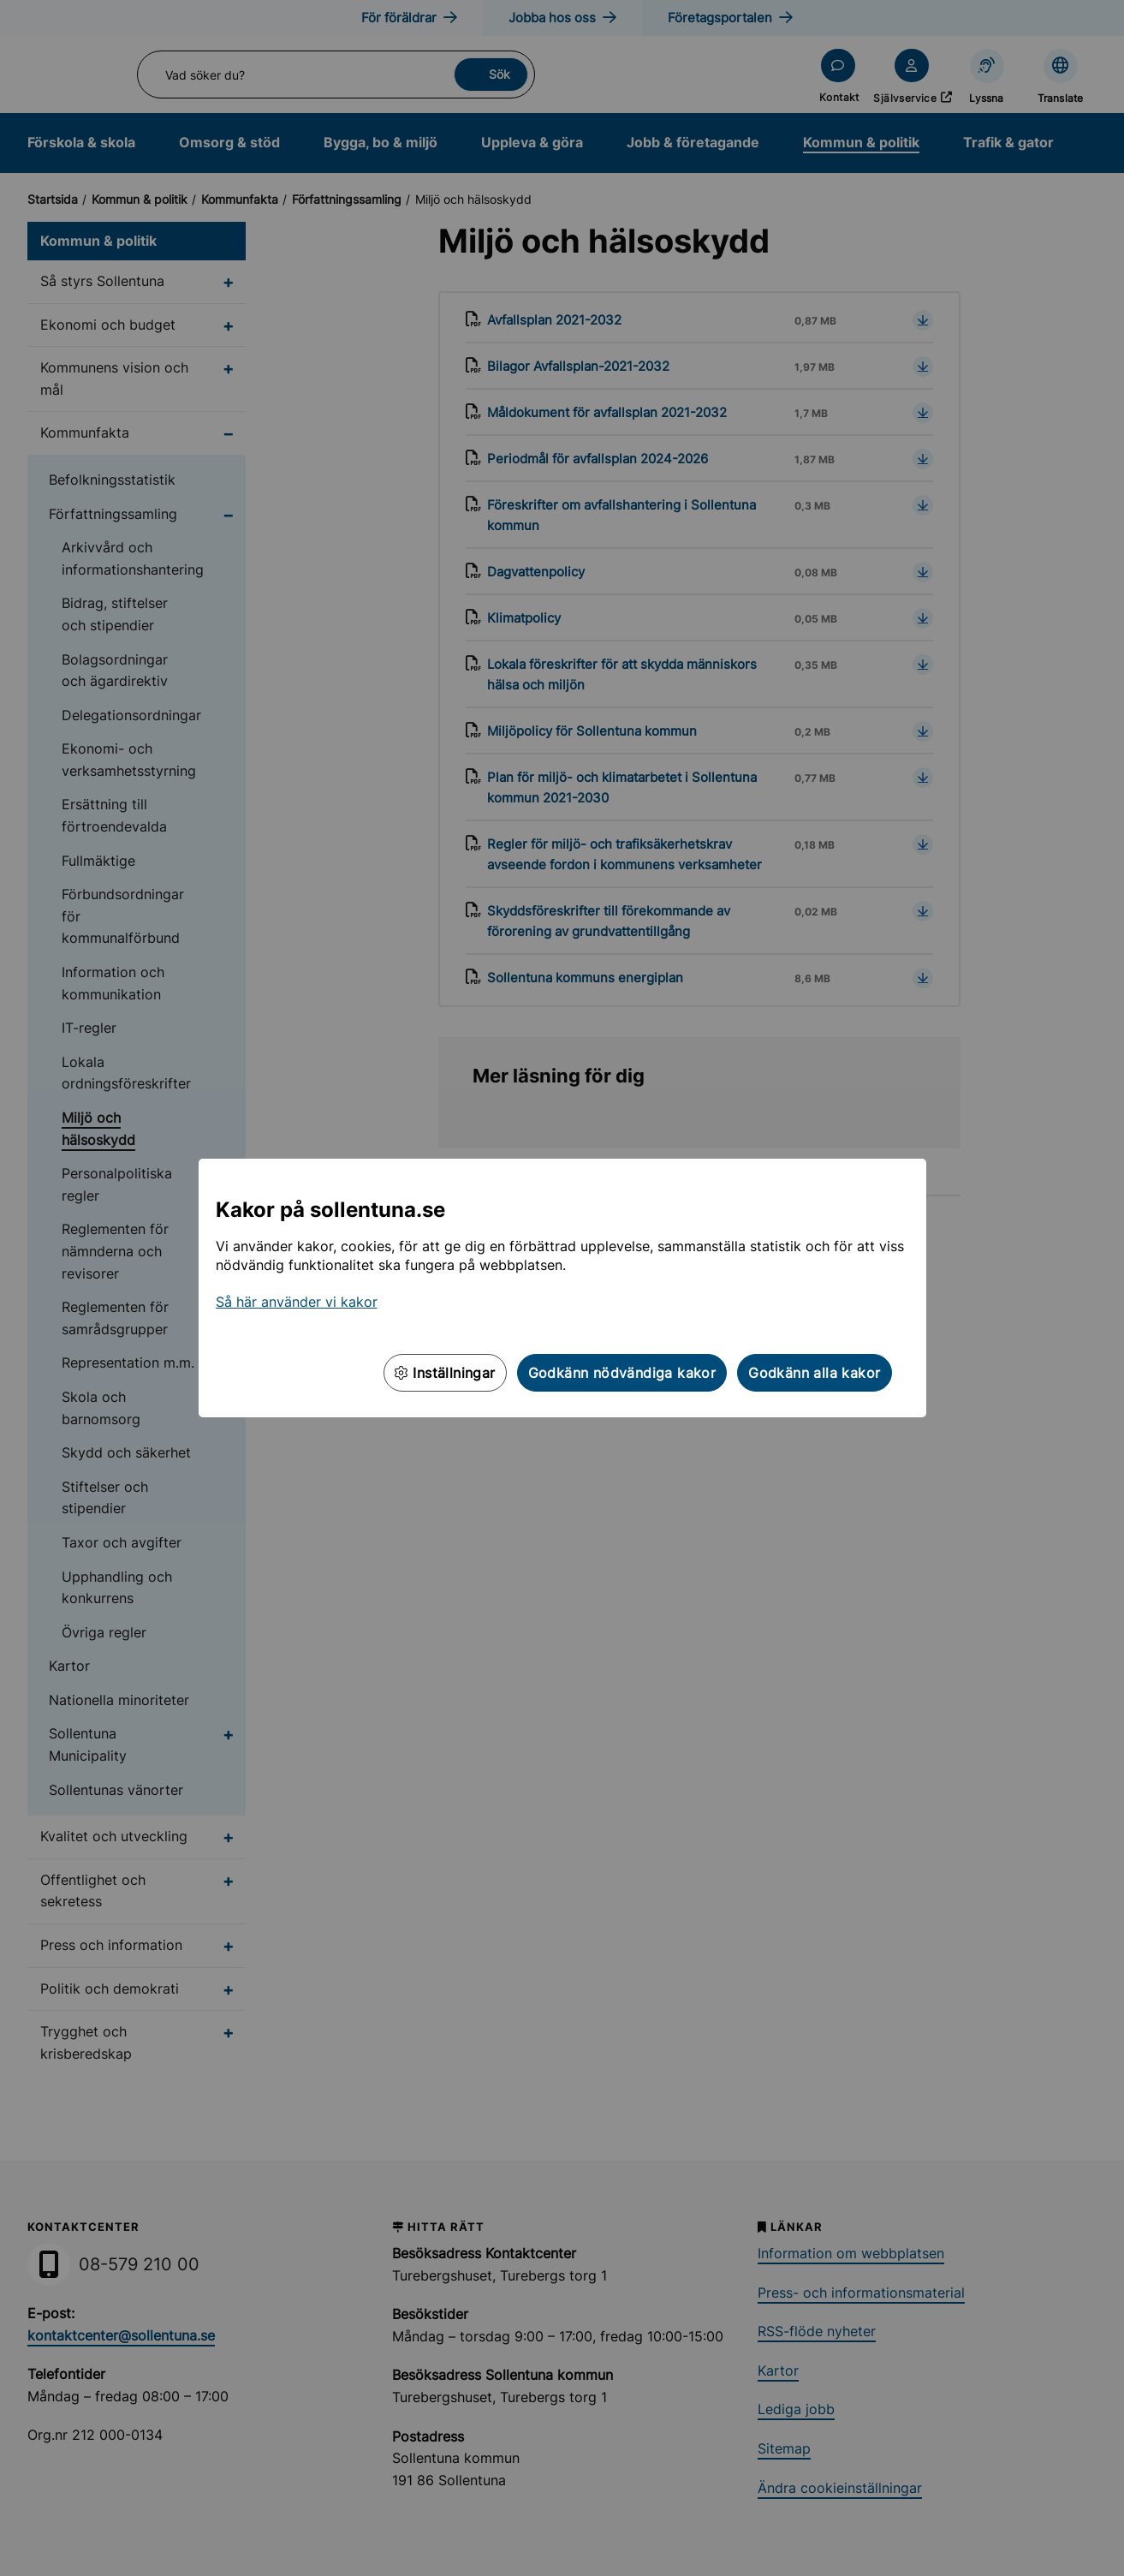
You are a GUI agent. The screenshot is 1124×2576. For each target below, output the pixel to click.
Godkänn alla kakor (814, 1372)
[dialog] (562, 1288)
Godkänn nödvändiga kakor (622, 1372)
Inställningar (445, 1372)
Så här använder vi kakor (297, 1301)
